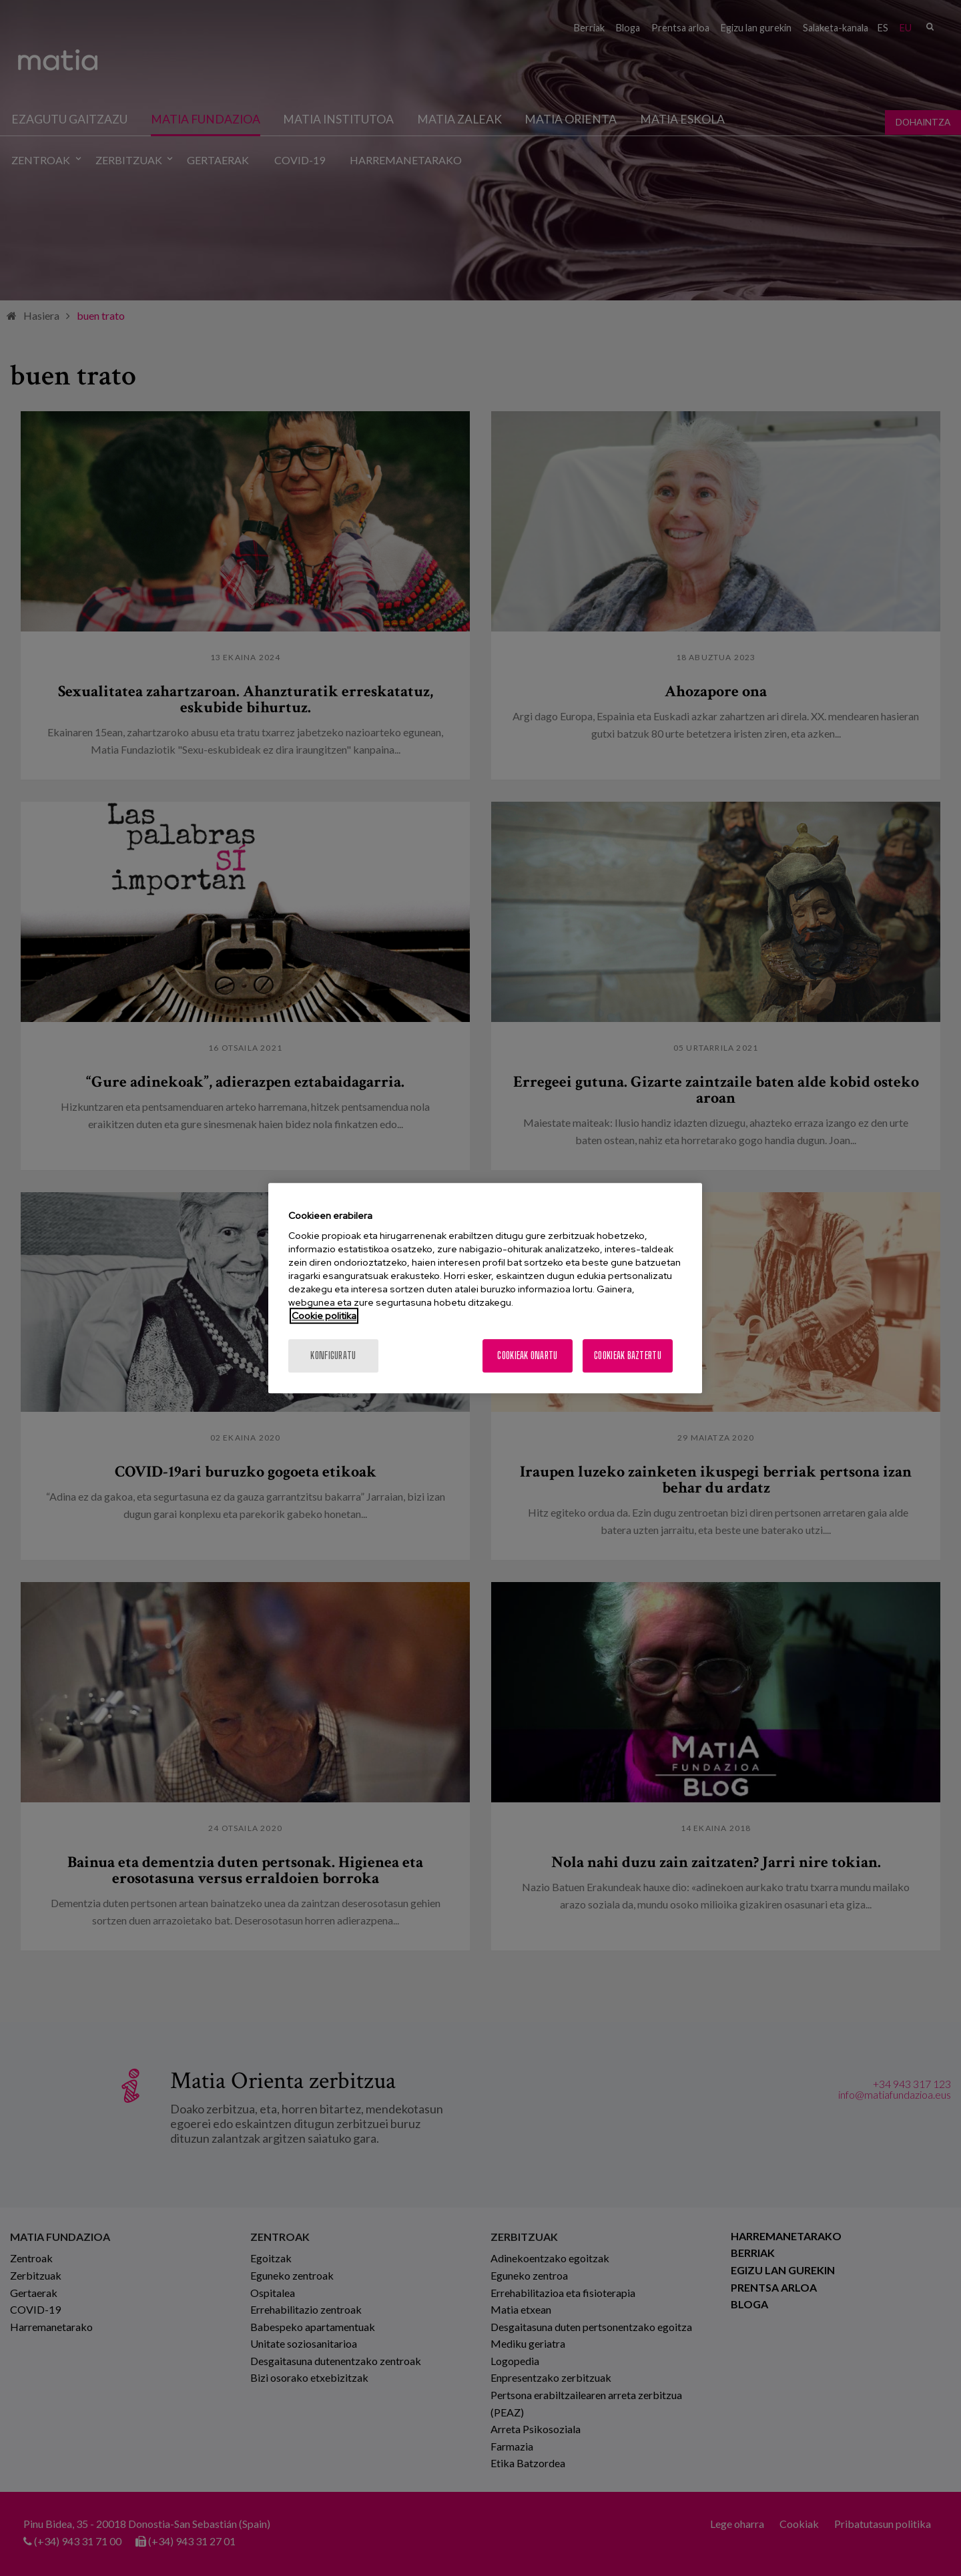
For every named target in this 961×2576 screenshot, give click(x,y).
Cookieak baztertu (627, 1355)
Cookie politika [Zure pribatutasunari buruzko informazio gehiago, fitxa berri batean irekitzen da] (324, 1316)
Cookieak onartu (527, 1355)
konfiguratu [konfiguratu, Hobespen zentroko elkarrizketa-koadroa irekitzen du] (333, 1355)
